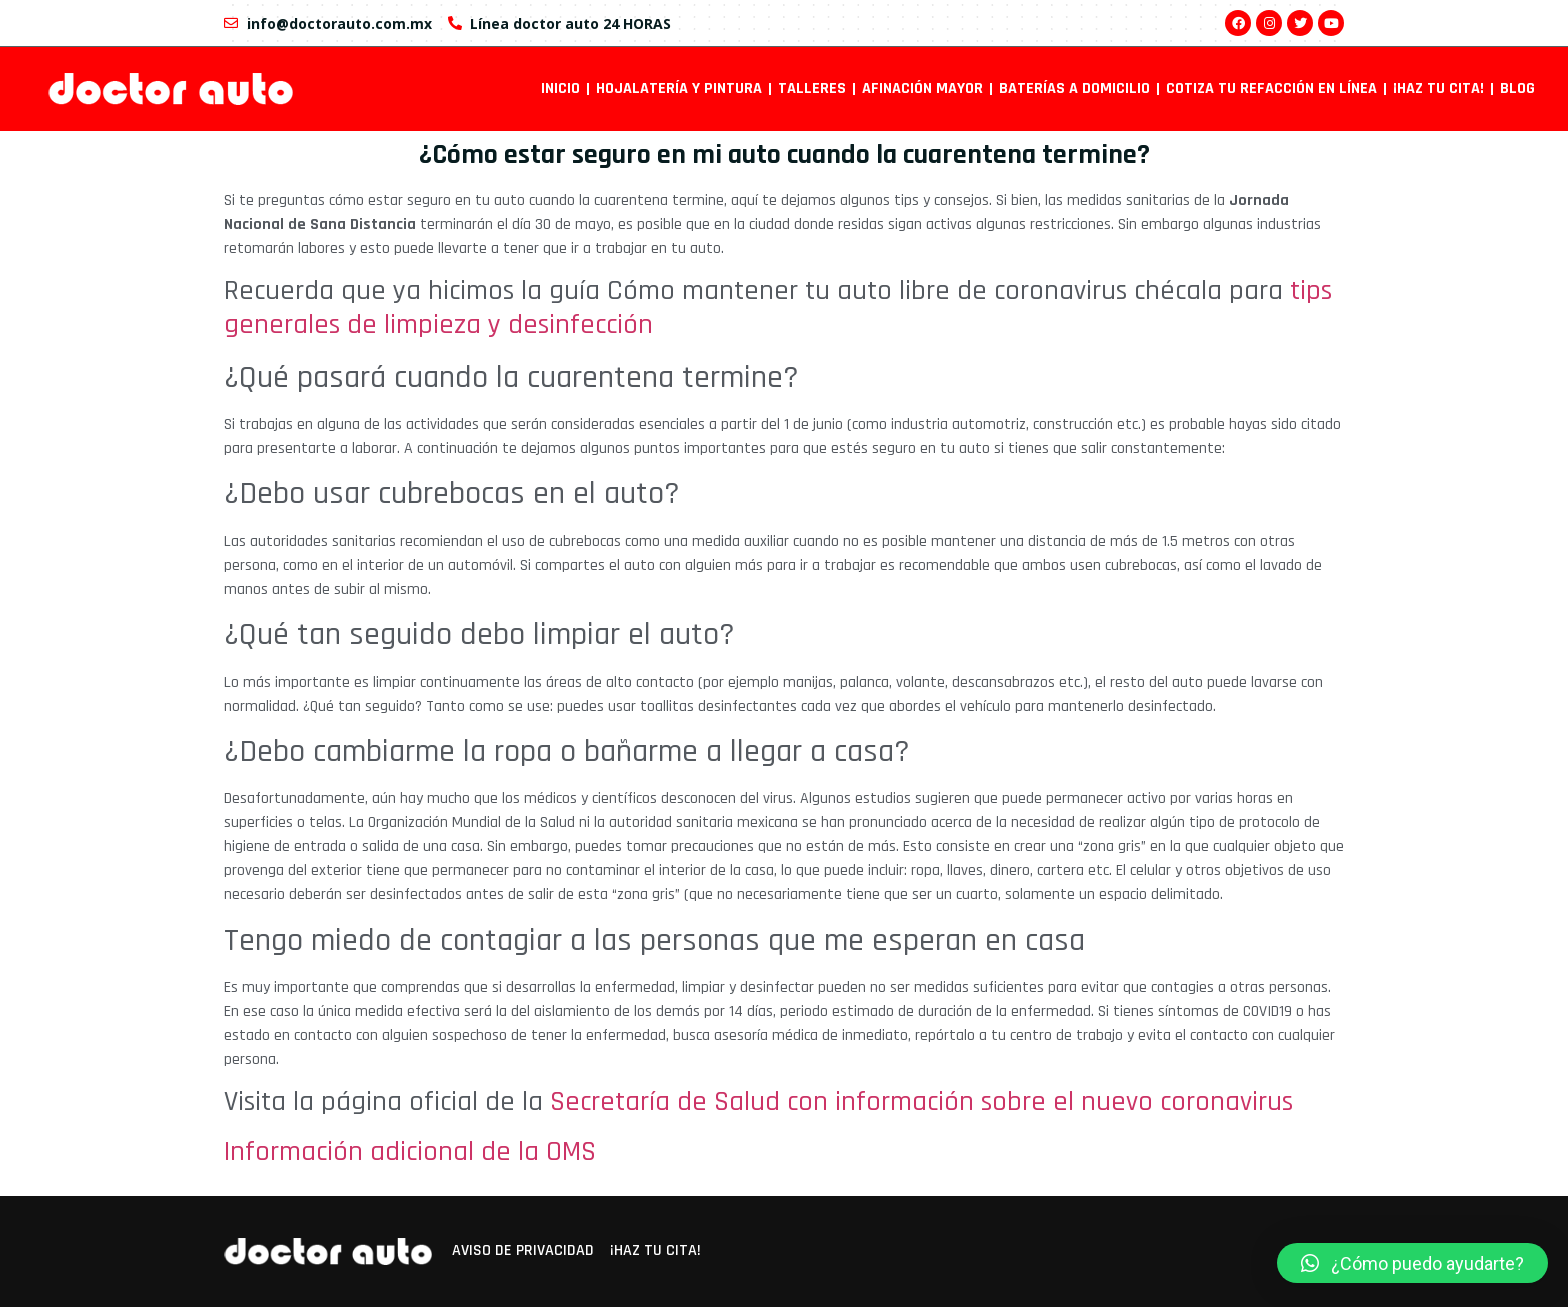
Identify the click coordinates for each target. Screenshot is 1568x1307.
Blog (1517, 88)
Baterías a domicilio (1074, 88)
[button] (1412, 1263)
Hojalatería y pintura (679, 88)
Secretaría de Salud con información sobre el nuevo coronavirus (921, 1102)
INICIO (560, 88)
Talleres (812, 88)
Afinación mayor (922, 88)
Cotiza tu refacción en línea (1271, 88)
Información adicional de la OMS (410, 1152)
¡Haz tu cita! (1438, 88)
